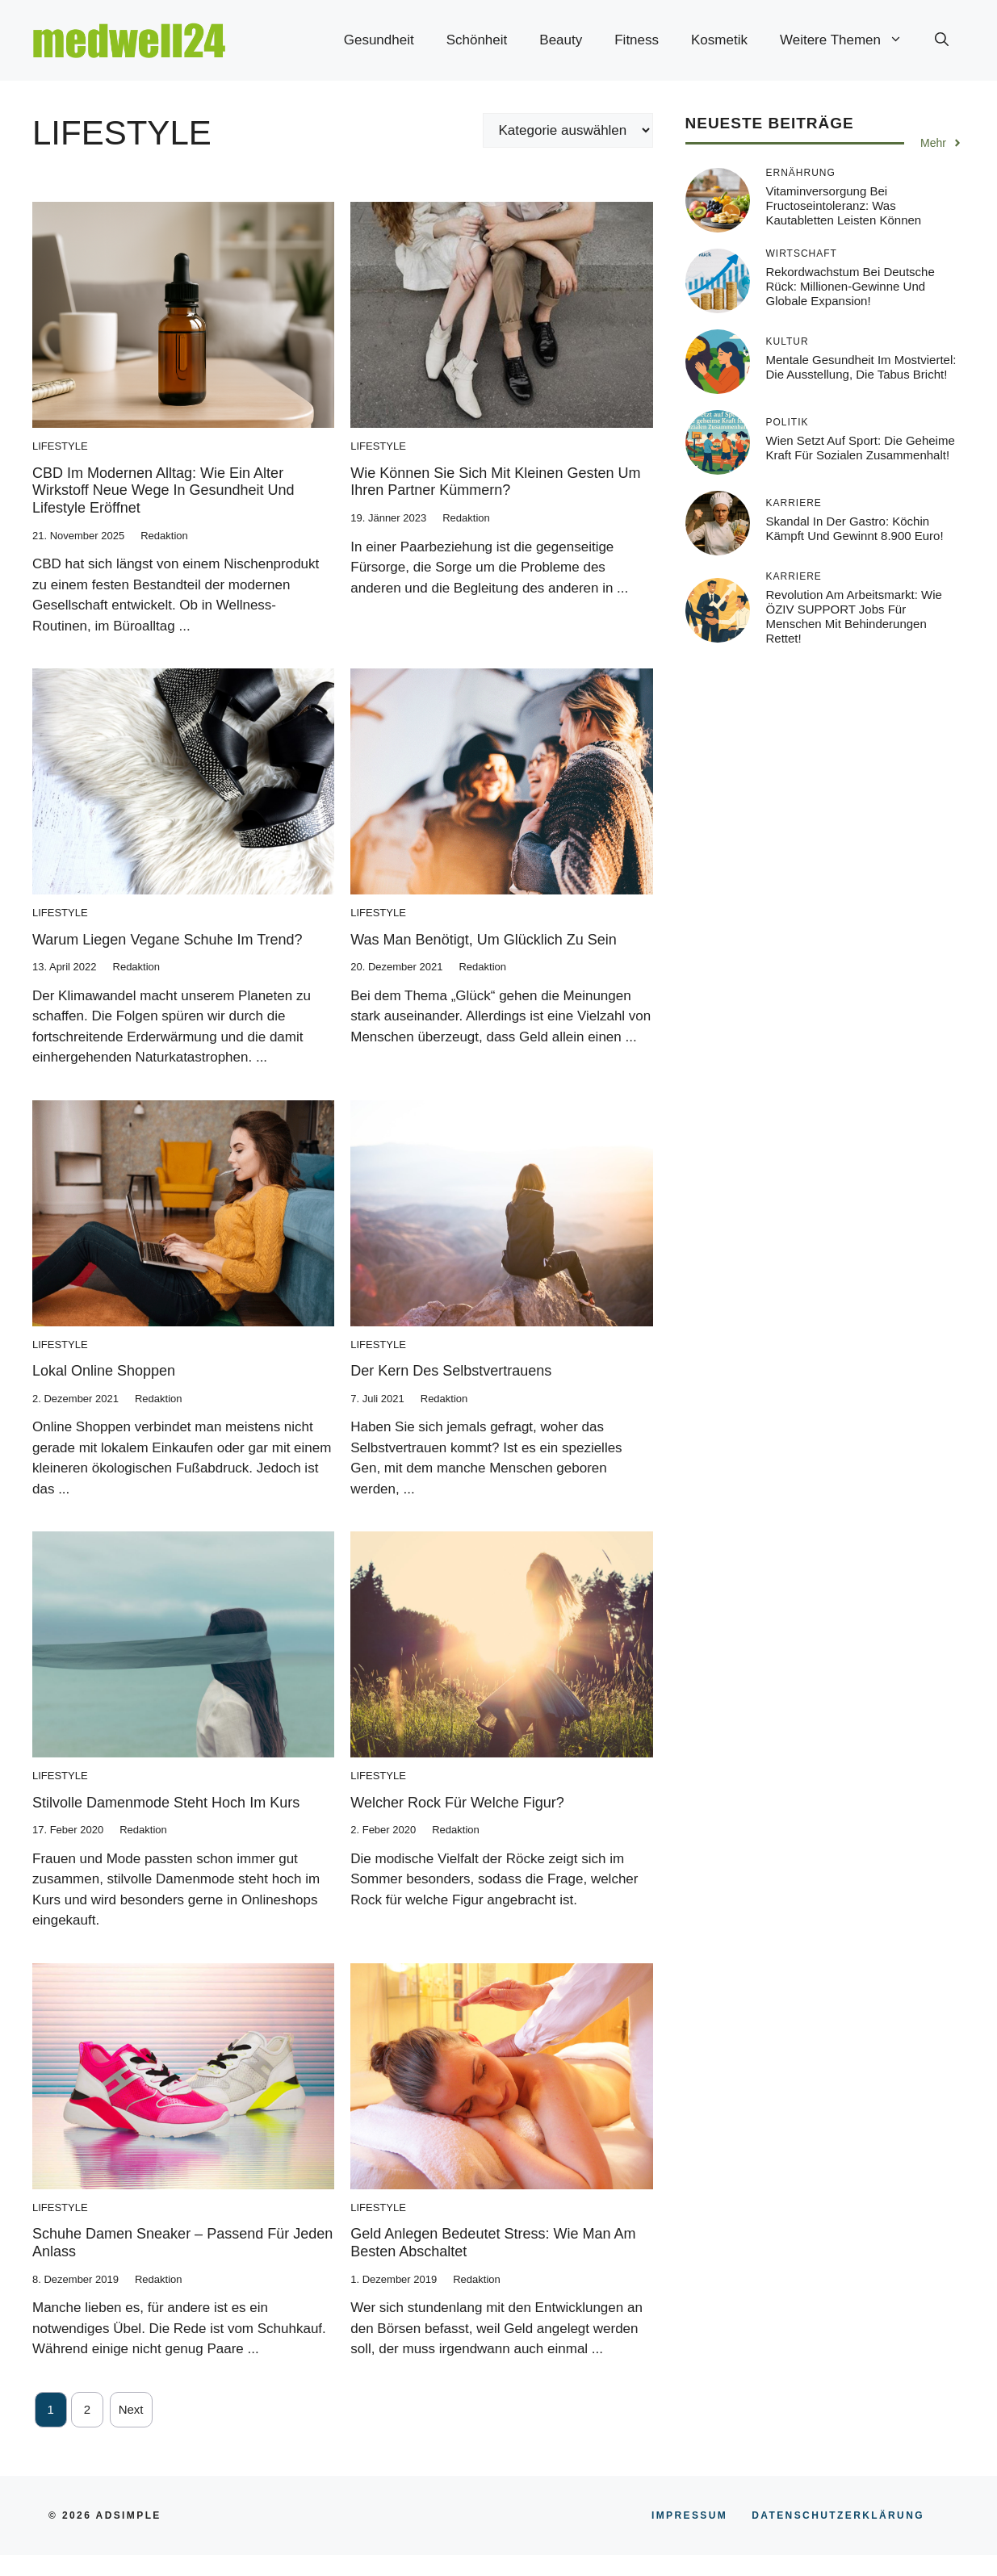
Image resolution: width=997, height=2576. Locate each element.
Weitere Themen (849, 40)
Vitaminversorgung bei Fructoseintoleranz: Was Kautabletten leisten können (844, 205)
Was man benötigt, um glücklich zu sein (483, 940)
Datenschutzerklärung (838, 2515)
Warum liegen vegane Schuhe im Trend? (167, 940)
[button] (942, 40)
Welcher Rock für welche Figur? (456, 1803)
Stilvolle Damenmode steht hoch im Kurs (166, 1803)
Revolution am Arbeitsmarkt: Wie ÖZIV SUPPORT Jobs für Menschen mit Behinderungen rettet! (854, 616)
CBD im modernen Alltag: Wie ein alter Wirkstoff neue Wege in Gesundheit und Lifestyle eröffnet (163, 490)
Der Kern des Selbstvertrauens (450, 1371)
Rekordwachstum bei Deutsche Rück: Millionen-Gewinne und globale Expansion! (850, 286)
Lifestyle (60, 446)
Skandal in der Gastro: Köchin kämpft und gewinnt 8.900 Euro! (855, 528)
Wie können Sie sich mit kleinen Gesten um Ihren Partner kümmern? (495, 482)
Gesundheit (379, 40)
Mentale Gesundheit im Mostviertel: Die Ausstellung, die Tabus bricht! (861, 367)
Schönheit (477, 40)
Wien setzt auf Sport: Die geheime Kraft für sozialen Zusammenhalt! (860, 448)
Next (131, 2409)
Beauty (560, 40)
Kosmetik (719, 40)
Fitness (636, 40)
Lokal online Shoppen (103, 1371)
